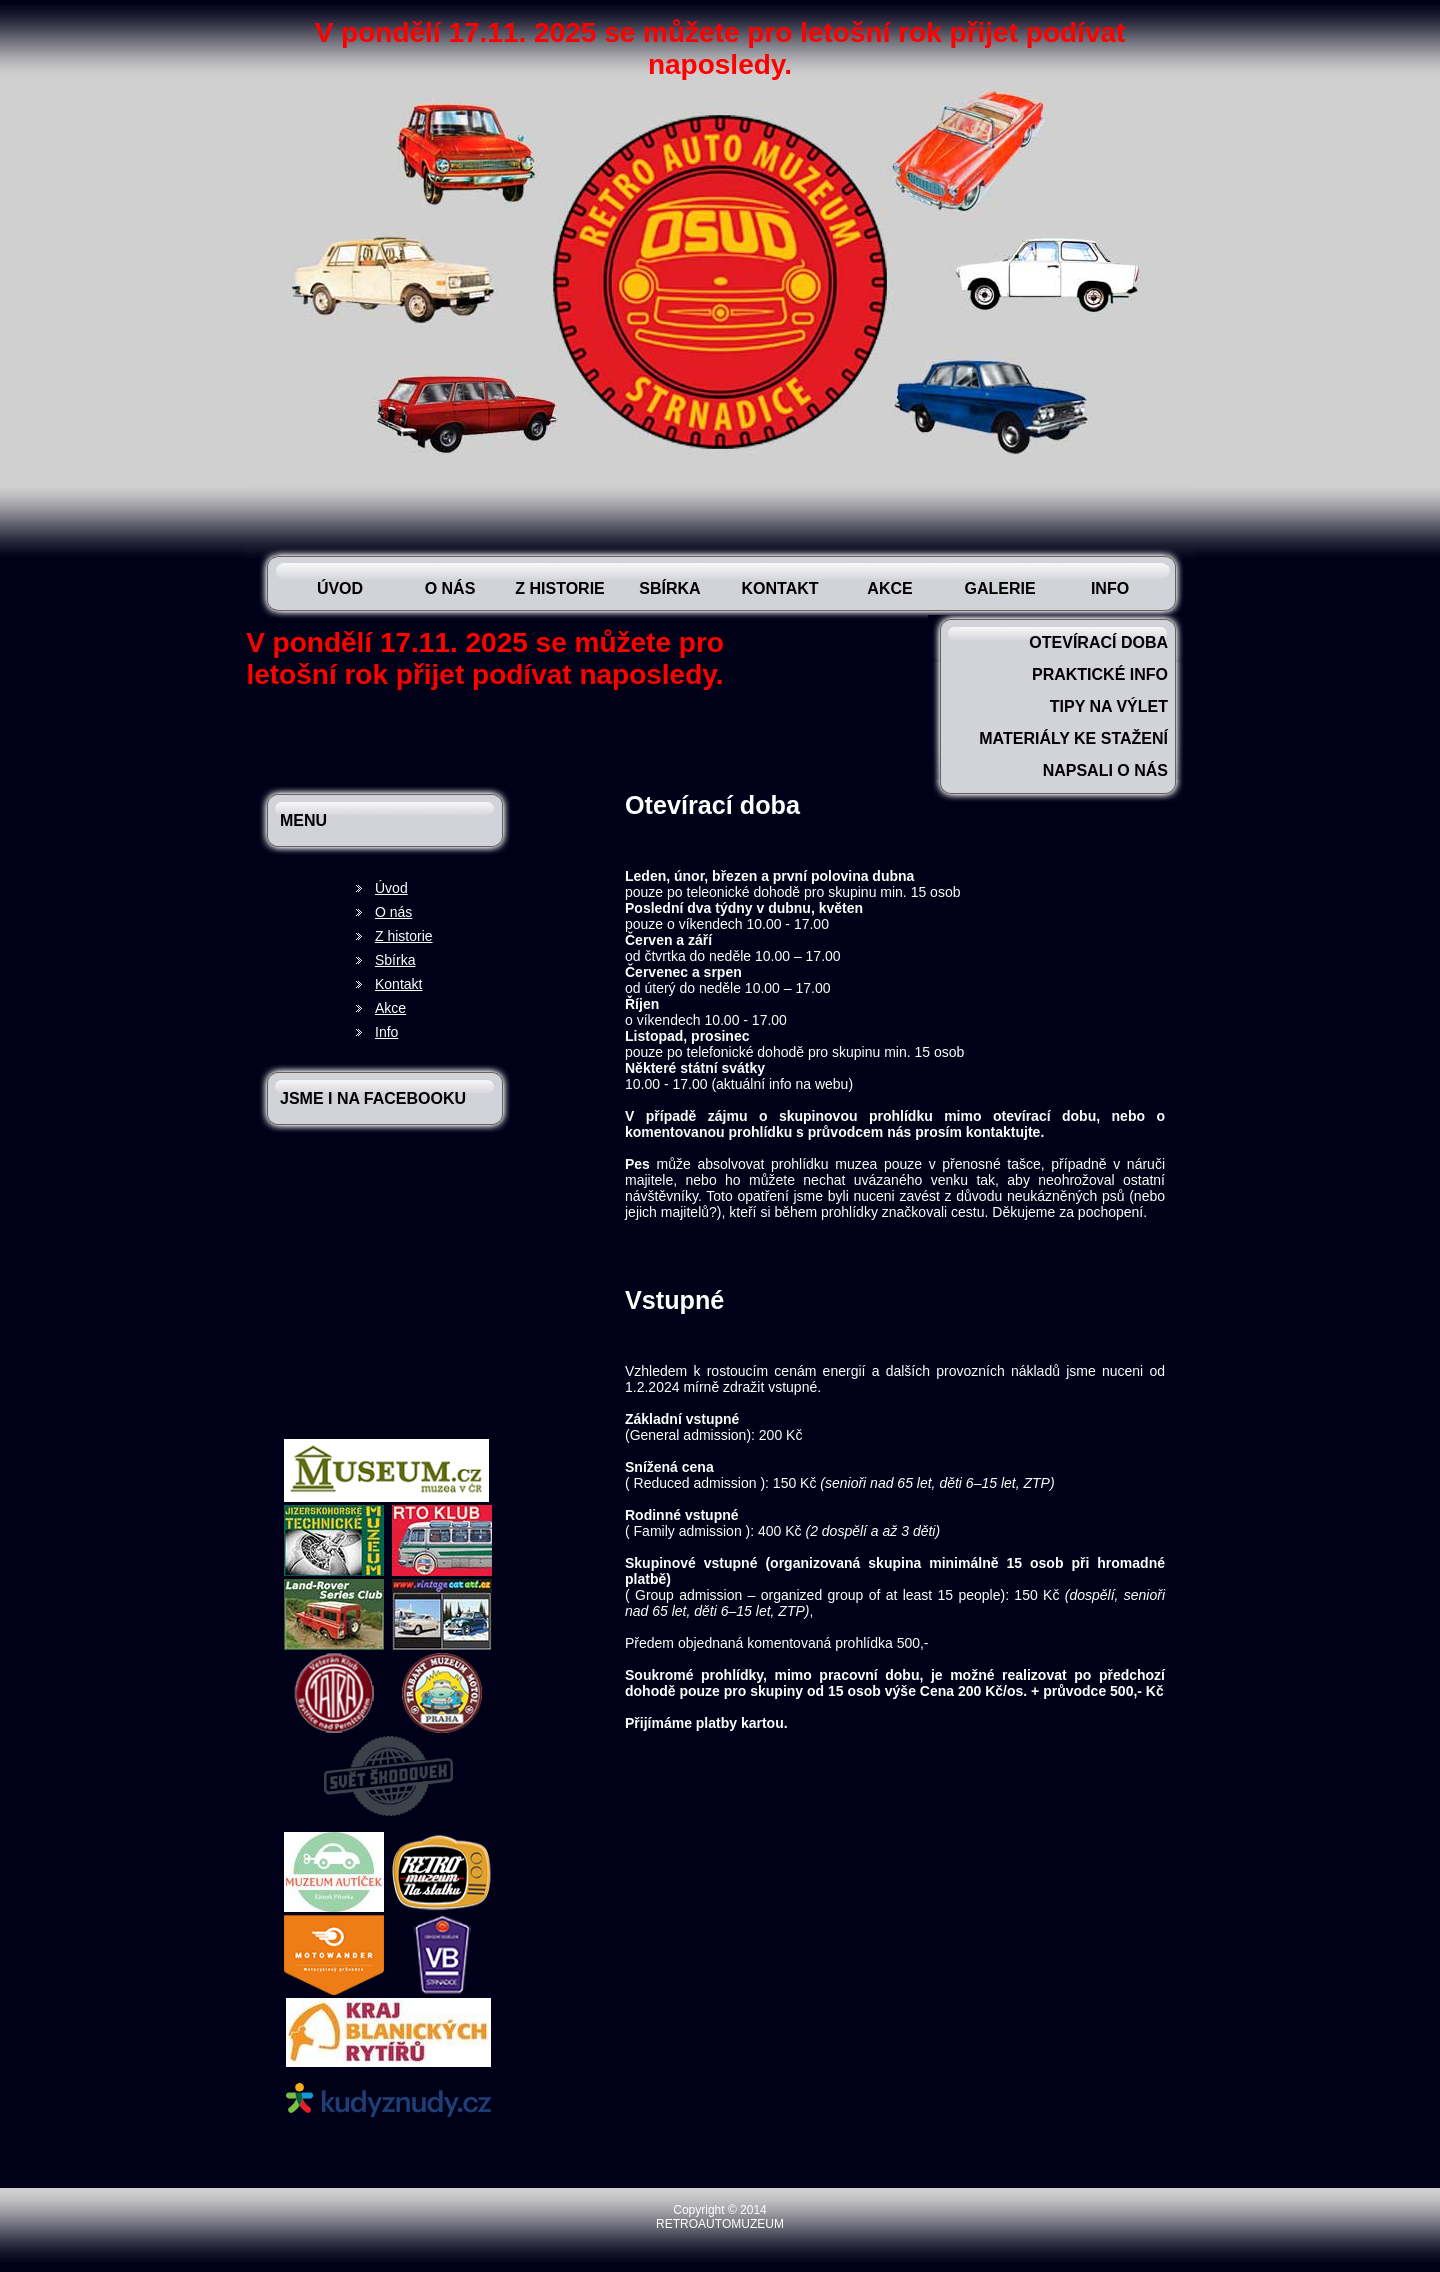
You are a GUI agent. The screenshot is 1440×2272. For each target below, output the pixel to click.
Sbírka (669, 588)
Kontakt (779, 588)
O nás (450, 588)
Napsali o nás (1105, 770)
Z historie (560, 588)
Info (1110, 588)
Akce (889, 588)
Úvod (340, 588)
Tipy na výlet (1109, 706)
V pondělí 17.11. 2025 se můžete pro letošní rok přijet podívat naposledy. (720, 48)
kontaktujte (1003, 1132)
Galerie (999, 588)
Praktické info (1100, 674)
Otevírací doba (1098, 642)
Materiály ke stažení (1073, 738)
